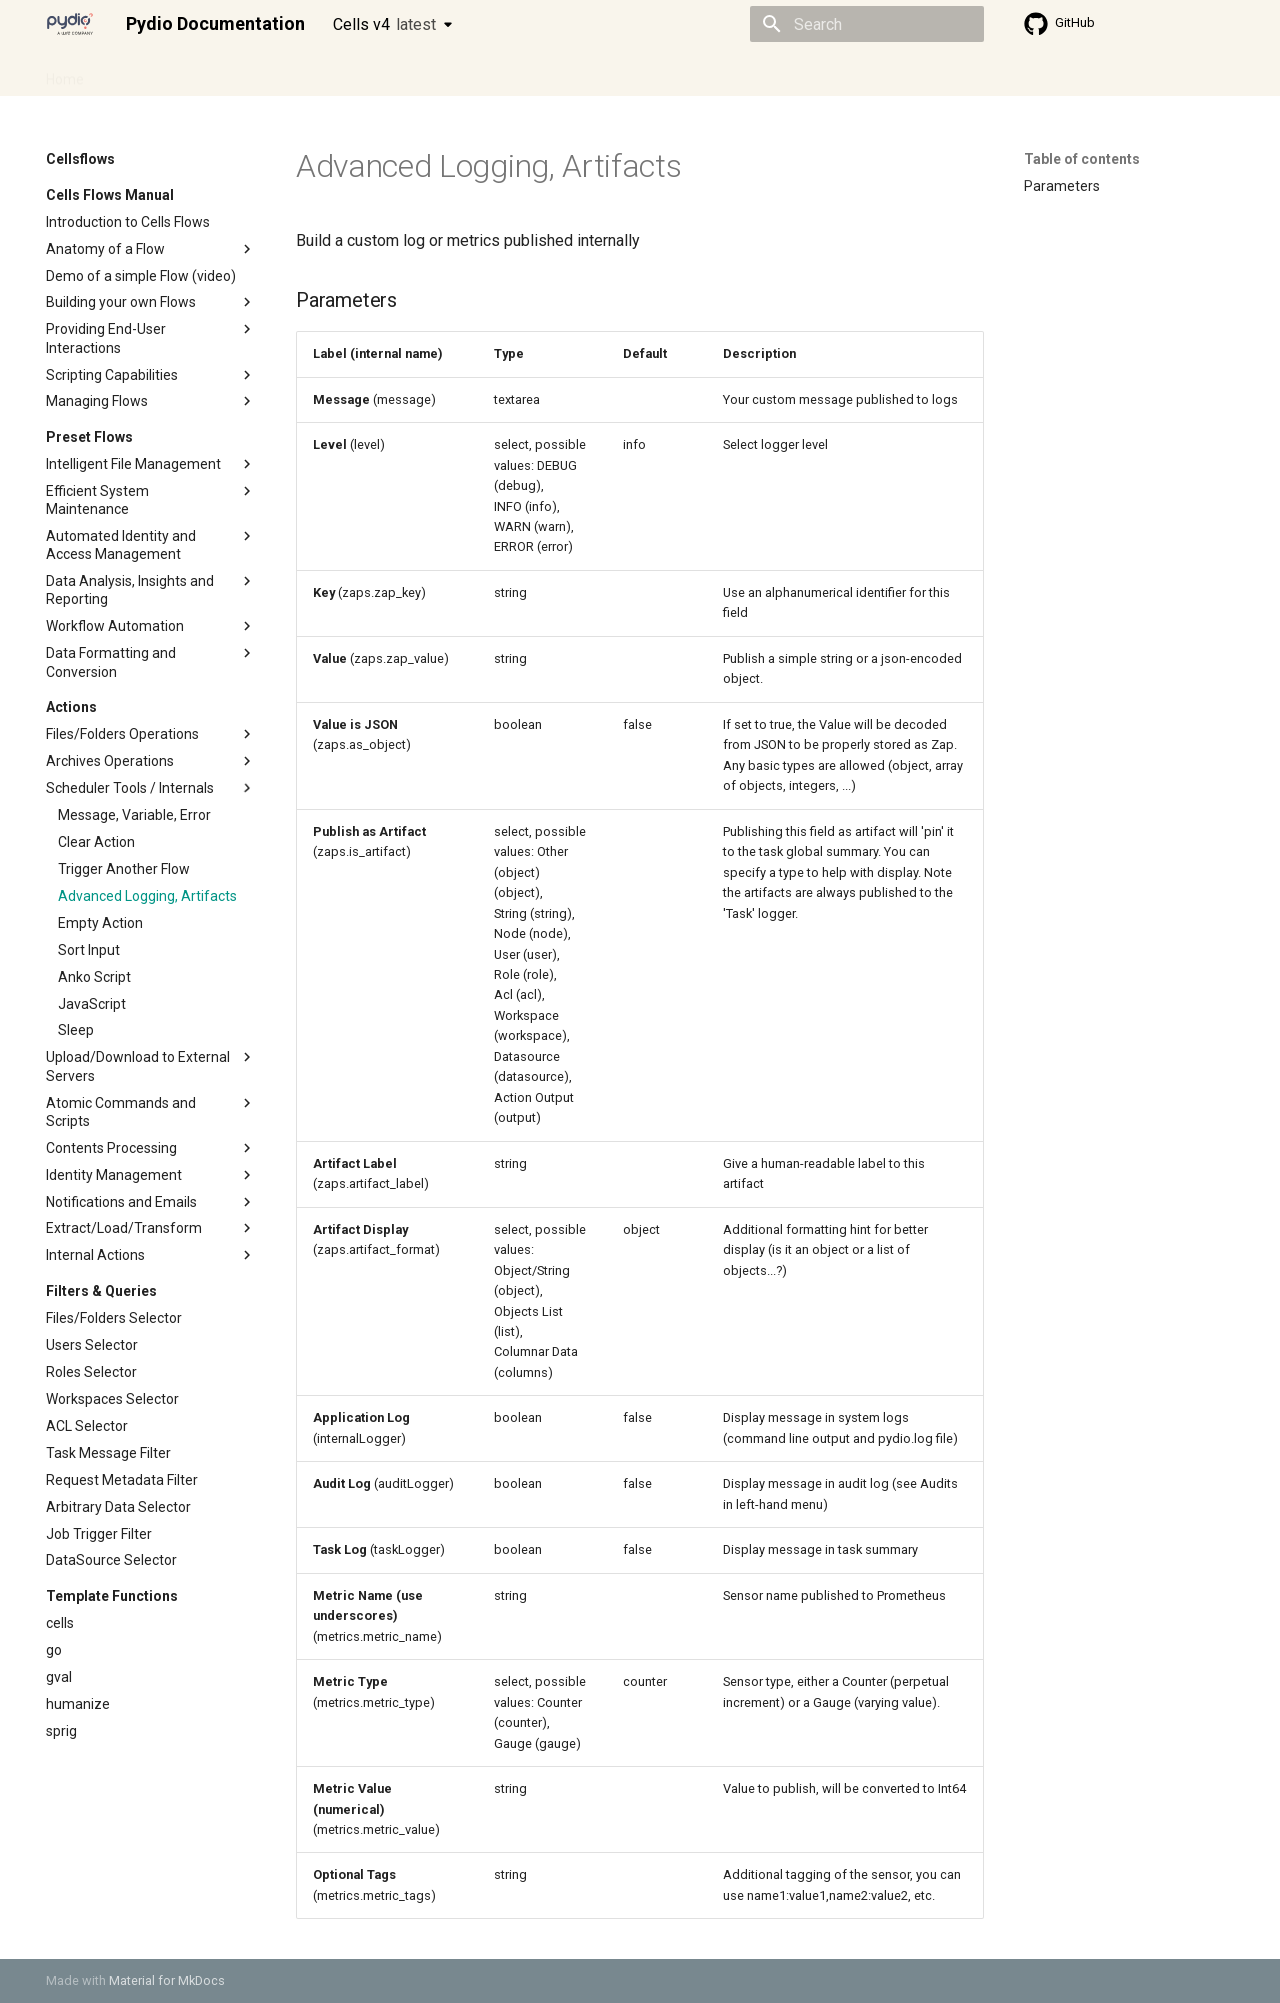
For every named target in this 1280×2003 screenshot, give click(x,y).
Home (65, 73)
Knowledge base (478, 73)
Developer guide (351, 73)
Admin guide (148, 73)
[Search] (867, 24)
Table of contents (1082, 159)
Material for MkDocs (167, 1980)
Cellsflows (244, 73)
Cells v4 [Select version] (384, 24)
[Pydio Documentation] (70, 24)
